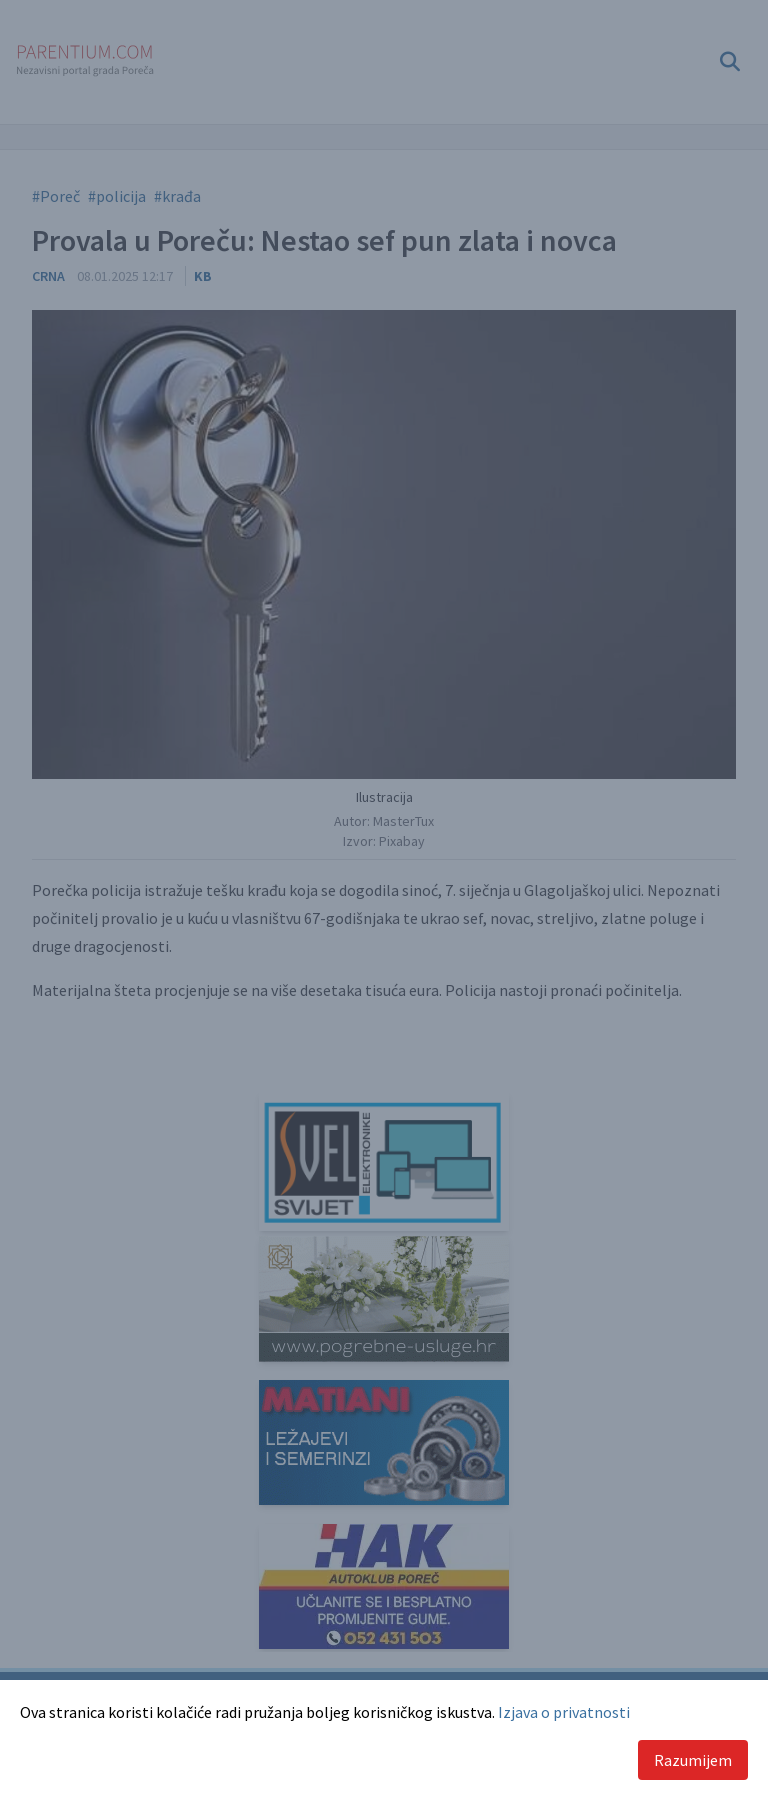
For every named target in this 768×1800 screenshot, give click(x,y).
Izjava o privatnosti (564, 1712)
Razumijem (693, 1760)
